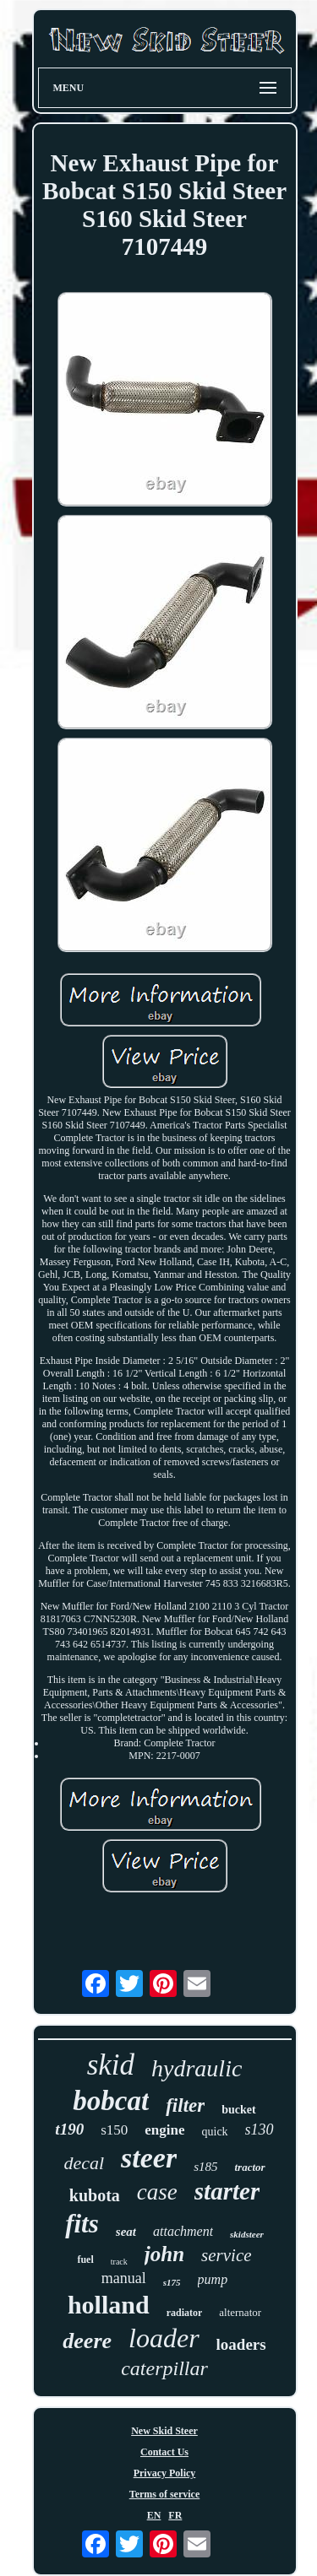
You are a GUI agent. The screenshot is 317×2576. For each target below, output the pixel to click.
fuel (85, 2259)
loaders (241, 2344)
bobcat (111, 2101)
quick (215, 2131)
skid (110, 2064)
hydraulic (196, 2068)
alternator (240, 2312)
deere (87, 2341)
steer (149, 2157)
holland (109, 2305)
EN (154, 2515)
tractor (249, 2167)
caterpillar (164, 2368)
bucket (238, 2109)
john (164, 2254)
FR (175, 2515)
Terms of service (164, 2494)
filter (185, 2105)
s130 (259, 2129)
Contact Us (164, 2452)
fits (82, 2223)
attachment (183, 2231)
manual (123, 2278)
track (119, 2261)
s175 (172, 2282)
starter (227, 2191)
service (226, 2255)
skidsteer (247, 2234)
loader (163, 2338)
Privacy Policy (165, 2473)
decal (83, 2162)
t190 (69, 2129)
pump (213, 2279)
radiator (185, 2313)
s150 (114, 2130)
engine (164, 2130)
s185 (205, 2166)
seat (126, 2231)
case (157, 2192)
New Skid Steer (164, 2431)
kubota (94, 2195)
